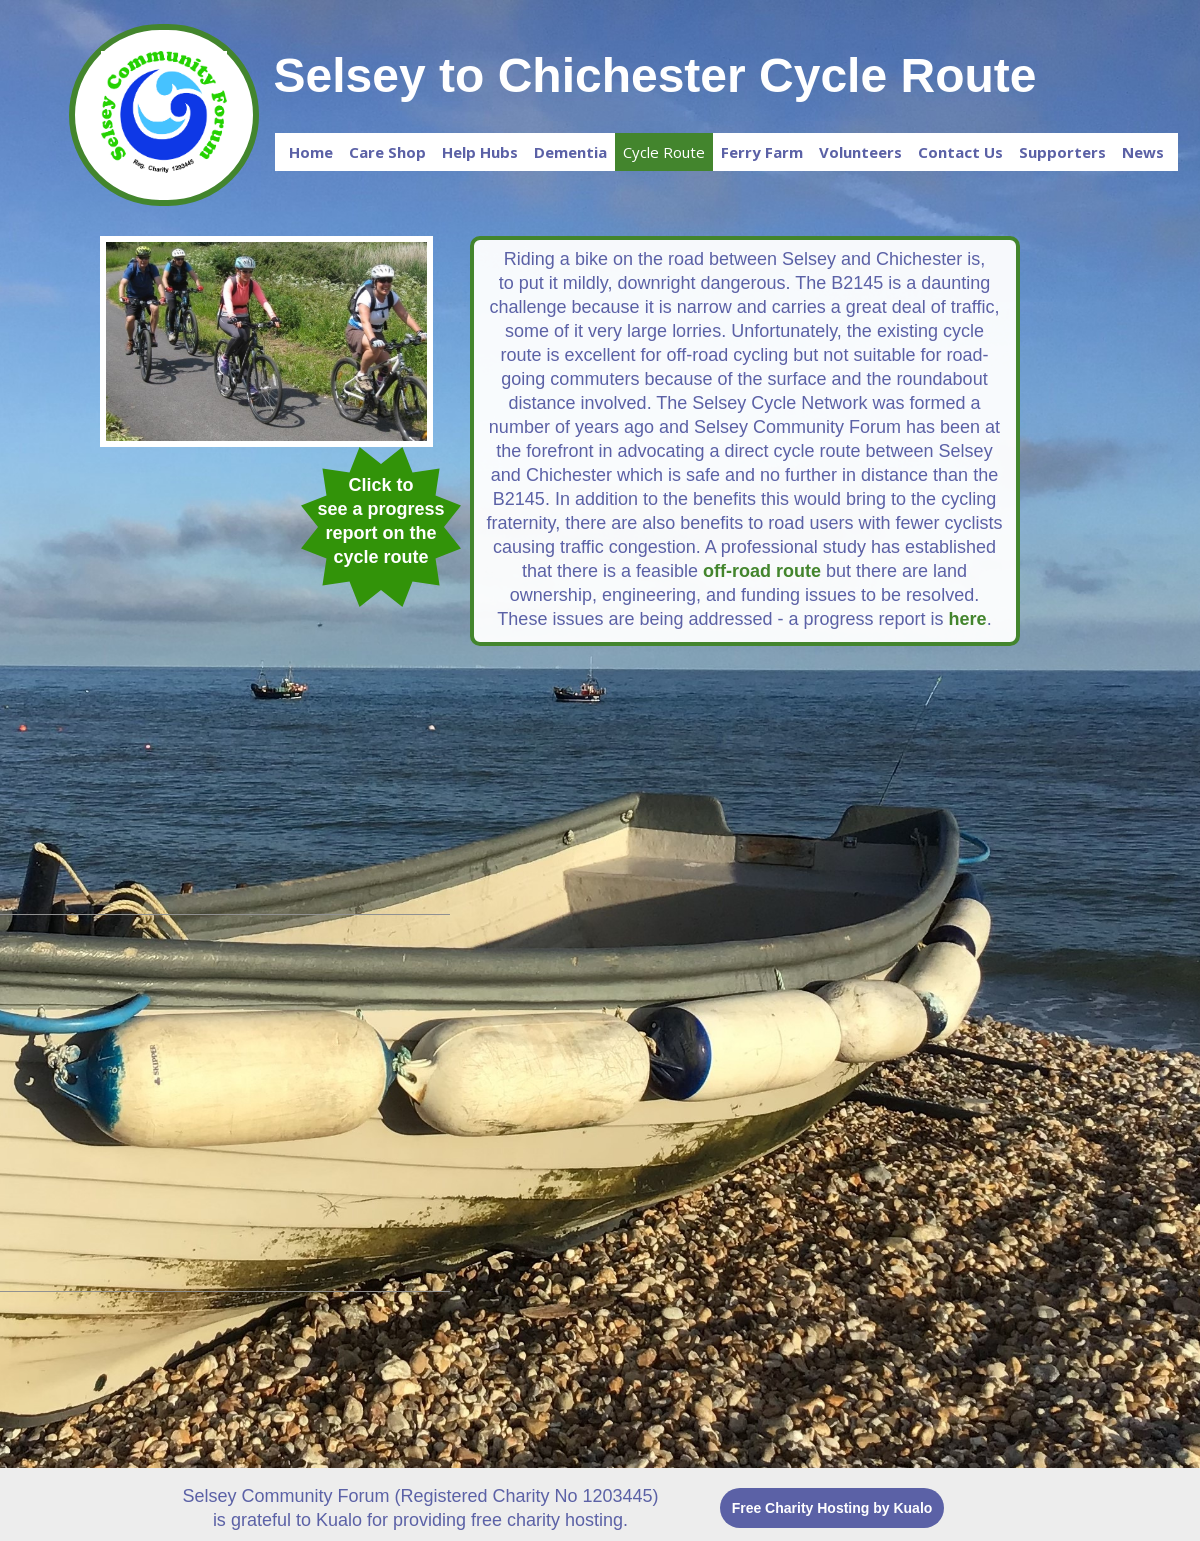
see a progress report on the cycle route (380, 533)
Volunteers (860, 152)
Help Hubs (480, 152)
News (1143, 152)
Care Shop (387, 152)
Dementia (570, 152)
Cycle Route (664, 152)
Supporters (1062, 152)
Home (311, 152)
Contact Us (960, 152)
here (968, 619)
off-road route (762, 571)
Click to (380, 485)
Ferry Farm (762, 152)
